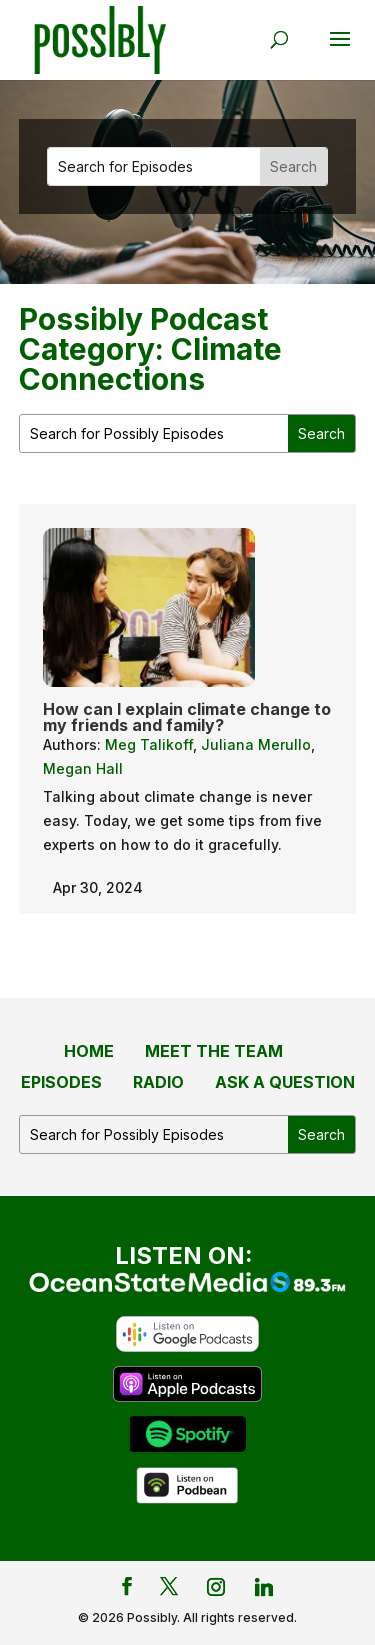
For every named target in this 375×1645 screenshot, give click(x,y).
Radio (158, 1082)
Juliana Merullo (256, 744)
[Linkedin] (264, 1587)
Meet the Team (214, 1051)
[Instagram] (216, 1587)
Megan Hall (83, 768)
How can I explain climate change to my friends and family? (187, 717)
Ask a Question (285, 1082)
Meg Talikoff (149, 744)
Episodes (61, 1082)
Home (89, 1051)
